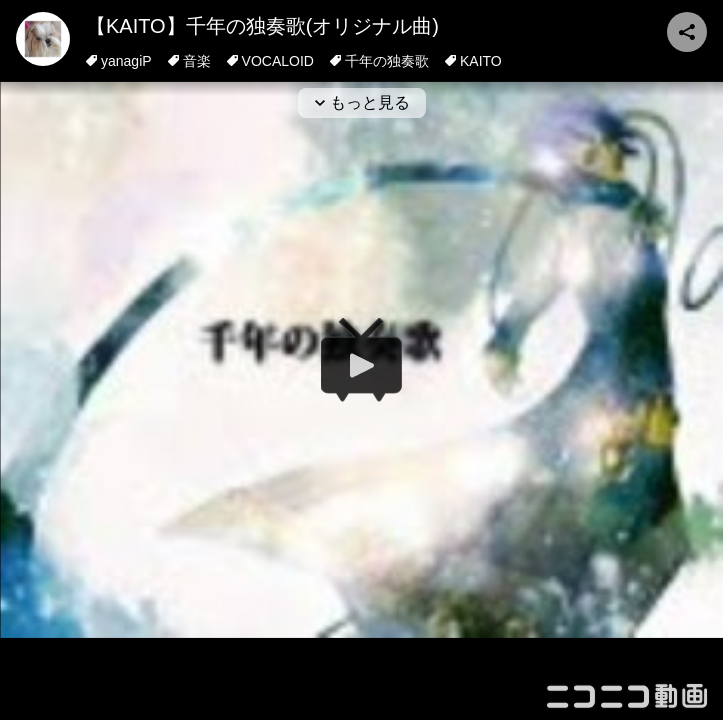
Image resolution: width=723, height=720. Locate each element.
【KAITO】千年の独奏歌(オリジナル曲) (262, 26)
